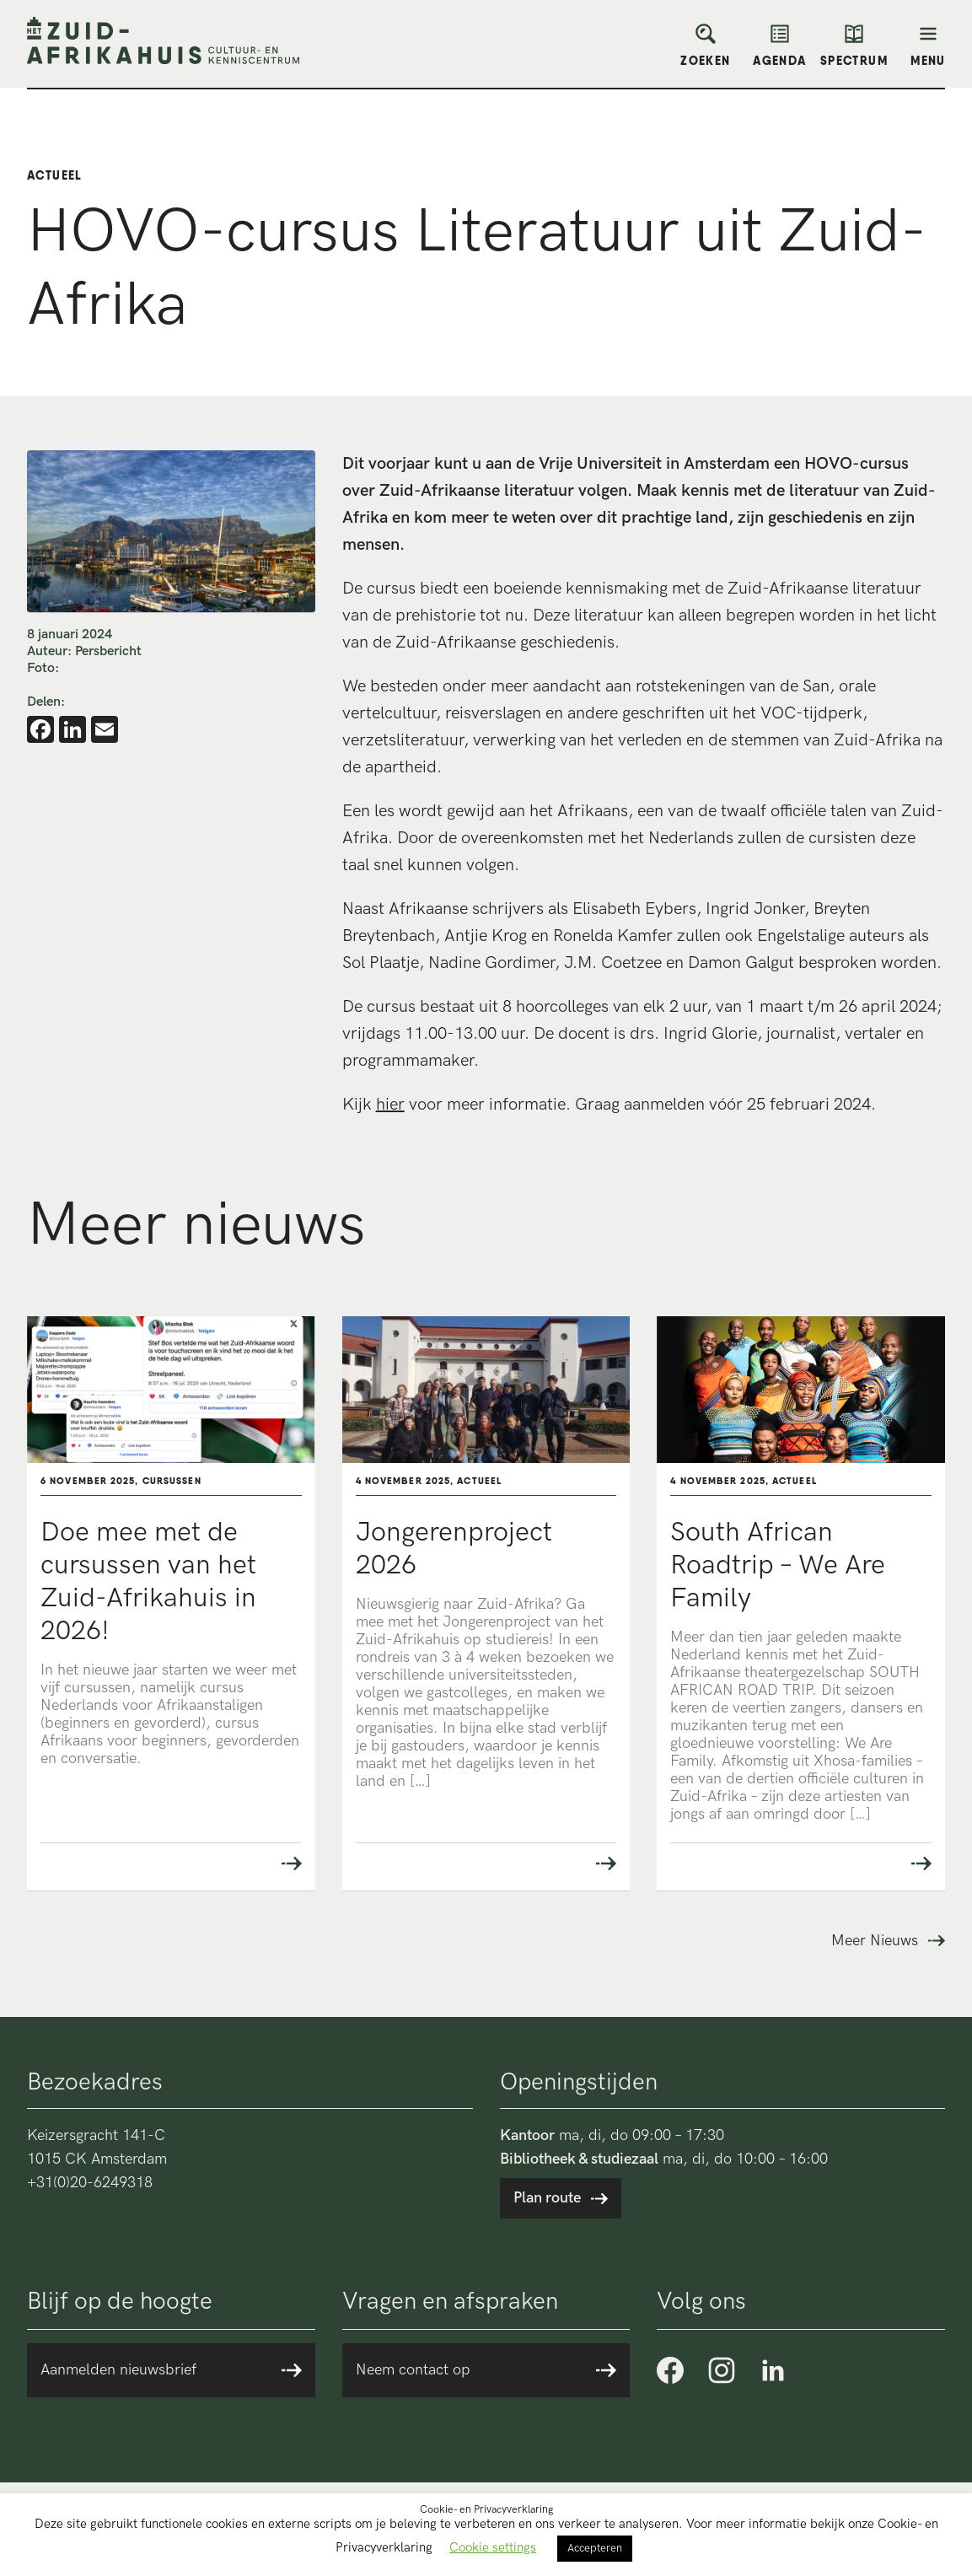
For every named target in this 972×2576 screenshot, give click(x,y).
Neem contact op (413, 2370)
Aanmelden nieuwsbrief (118, 2370)
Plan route (547, 2198)
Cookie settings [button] (492, 2547)
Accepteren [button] (594, 2548)
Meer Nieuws (874, 1940)
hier (390, 1104)
